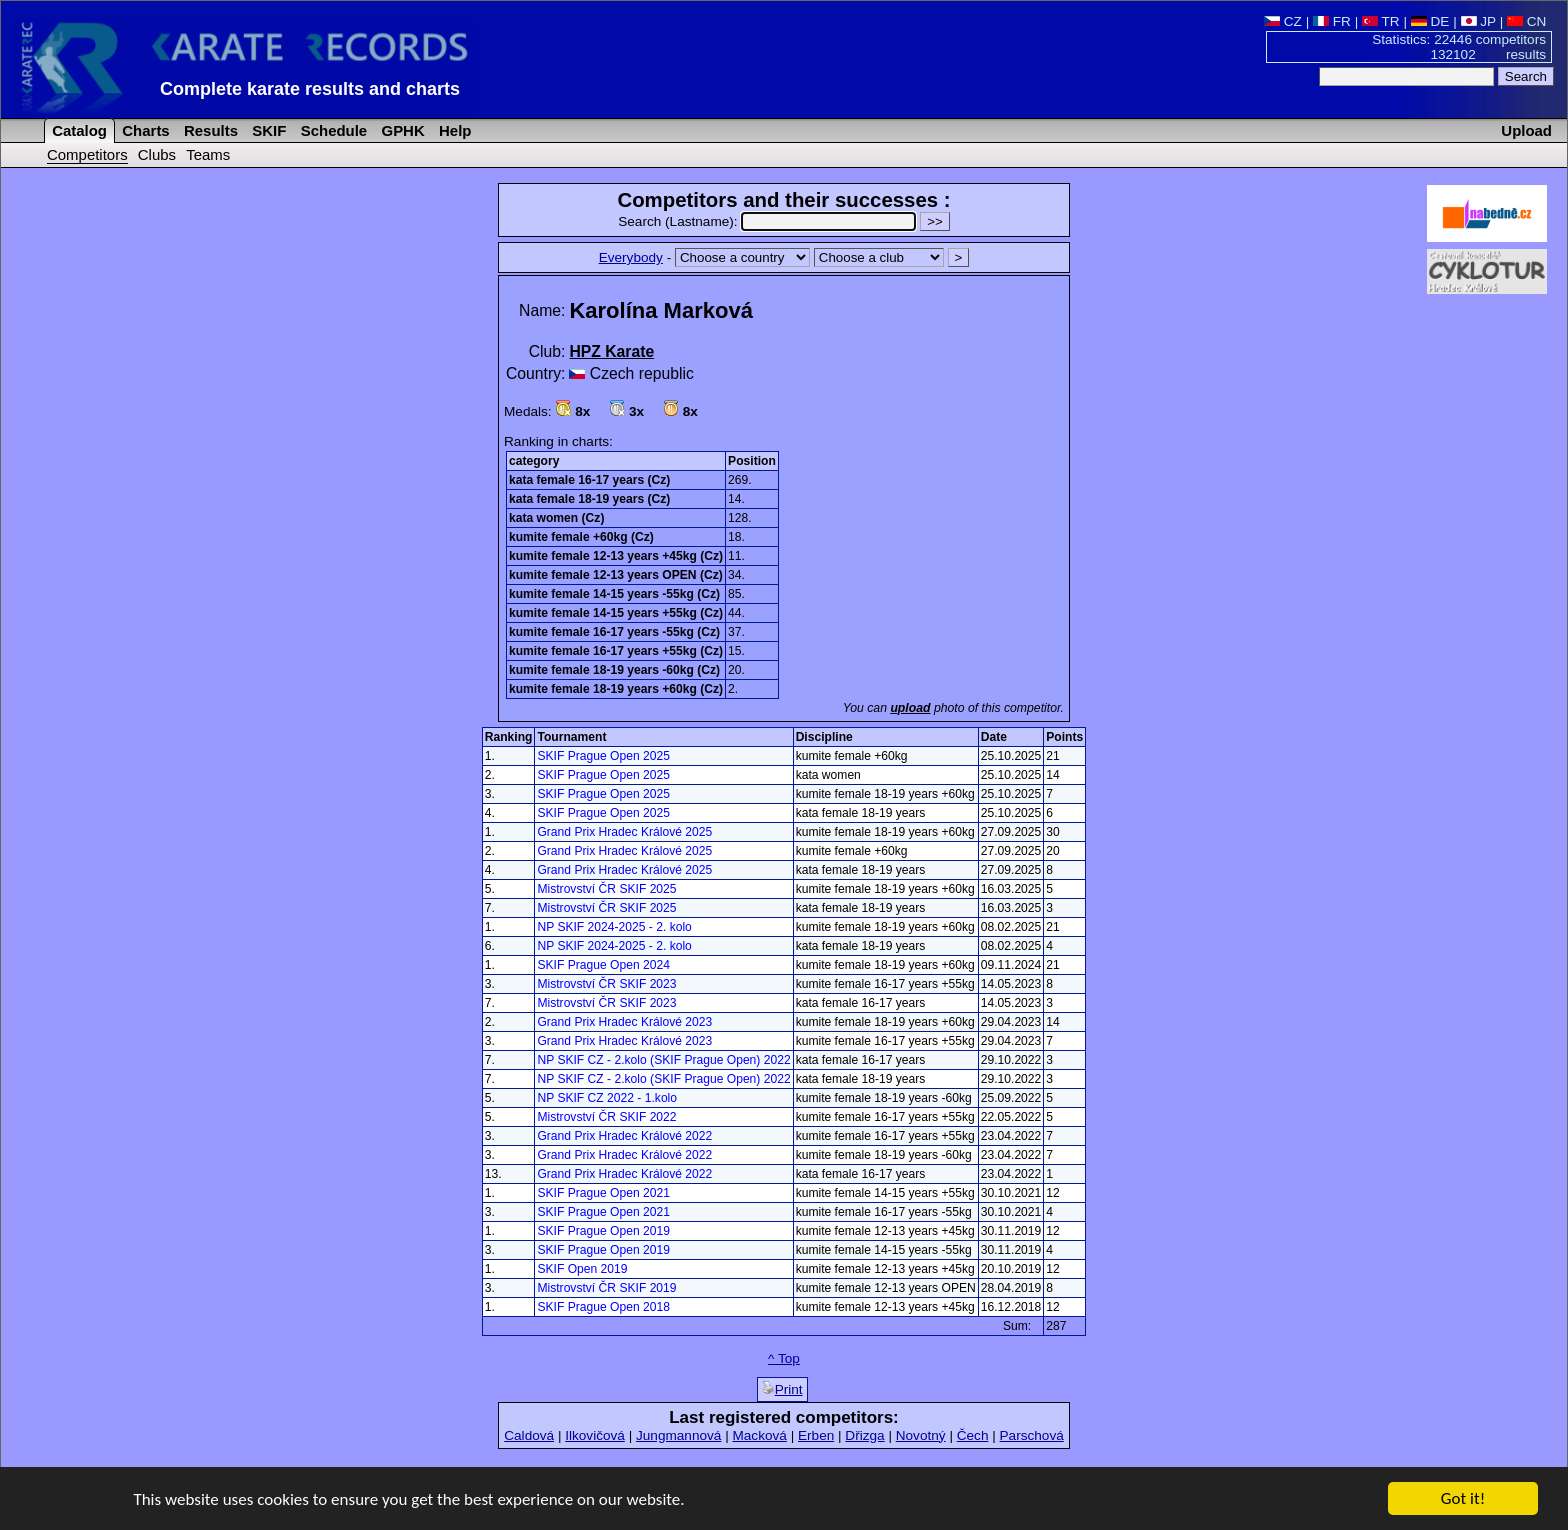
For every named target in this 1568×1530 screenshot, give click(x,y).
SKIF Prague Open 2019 (603, 1231)
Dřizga (864, 1435)
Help (453, 130)
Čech (973, 1435)
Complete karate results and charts (310, 89)
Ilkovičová (595, 1435)
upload (910, 708)
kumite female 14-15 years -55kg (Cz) (614, 594)
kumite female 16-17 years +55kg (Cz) (616, 651)
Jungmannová (678, 1435)
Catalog (77, 130)
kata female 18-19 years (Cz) (589, 499)
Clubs (157, 154)
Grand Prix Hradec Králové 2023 (624, 1022)
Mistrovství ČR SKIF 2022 (606, 1117)
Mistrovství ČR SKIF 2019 (606, 1288)
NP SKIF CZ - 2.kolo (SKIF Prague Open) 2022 (663, 1060)
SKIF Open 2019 (582, 1269)
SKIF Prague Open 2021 (603, 1193)
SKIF (267, 130)
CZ (1283, 21)
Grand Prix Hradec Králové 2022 (624, 1136)
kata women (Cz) (556, 518)
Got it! (1463, 1499)
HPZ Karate (611, 351)
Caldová (529, 1435)
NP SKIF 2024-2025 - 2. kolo (614, 927)
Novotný (921, 1435)
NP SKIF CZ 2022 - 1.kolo (607, 1098)
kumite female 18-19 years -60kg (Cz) (614, 670)
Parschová (1032, 1435)
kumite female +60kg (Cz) (581, 537)
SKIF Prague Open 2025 (603, 756)
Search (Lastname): (769, 221)
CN (1526, 21)
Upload (1526, 130)
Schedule (332, 130)
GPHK (400, 130)
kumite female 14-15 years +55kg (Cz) (616, 613)
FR (1332, 21)
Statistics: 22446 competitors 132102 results (1459, 47)
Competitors (87, 154)
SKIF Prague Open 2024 (603, 965)
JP (1478, 21)
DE (1430, 21)
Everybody (631, 257)
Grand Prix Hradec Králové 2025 (624, 832)
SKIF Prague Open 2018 (603, 1307)
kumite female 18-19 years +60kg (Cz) (616, 689)
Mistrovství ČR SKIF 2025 (606, 889)
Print (782, 1389)
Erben (816, 1435)
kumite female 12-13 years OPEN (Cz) (616, 575)
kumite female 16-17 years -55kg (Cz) (614, 632)
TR (1381, 21)
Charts (144, 130)
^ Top (784, 1358)
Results (209, 130)
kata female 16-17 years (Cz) (589, 480)
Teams (208, 154)
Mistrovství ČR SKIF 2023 (606, 984)
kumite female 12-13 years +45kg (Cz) (616, 556)
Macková (759, 1435)
